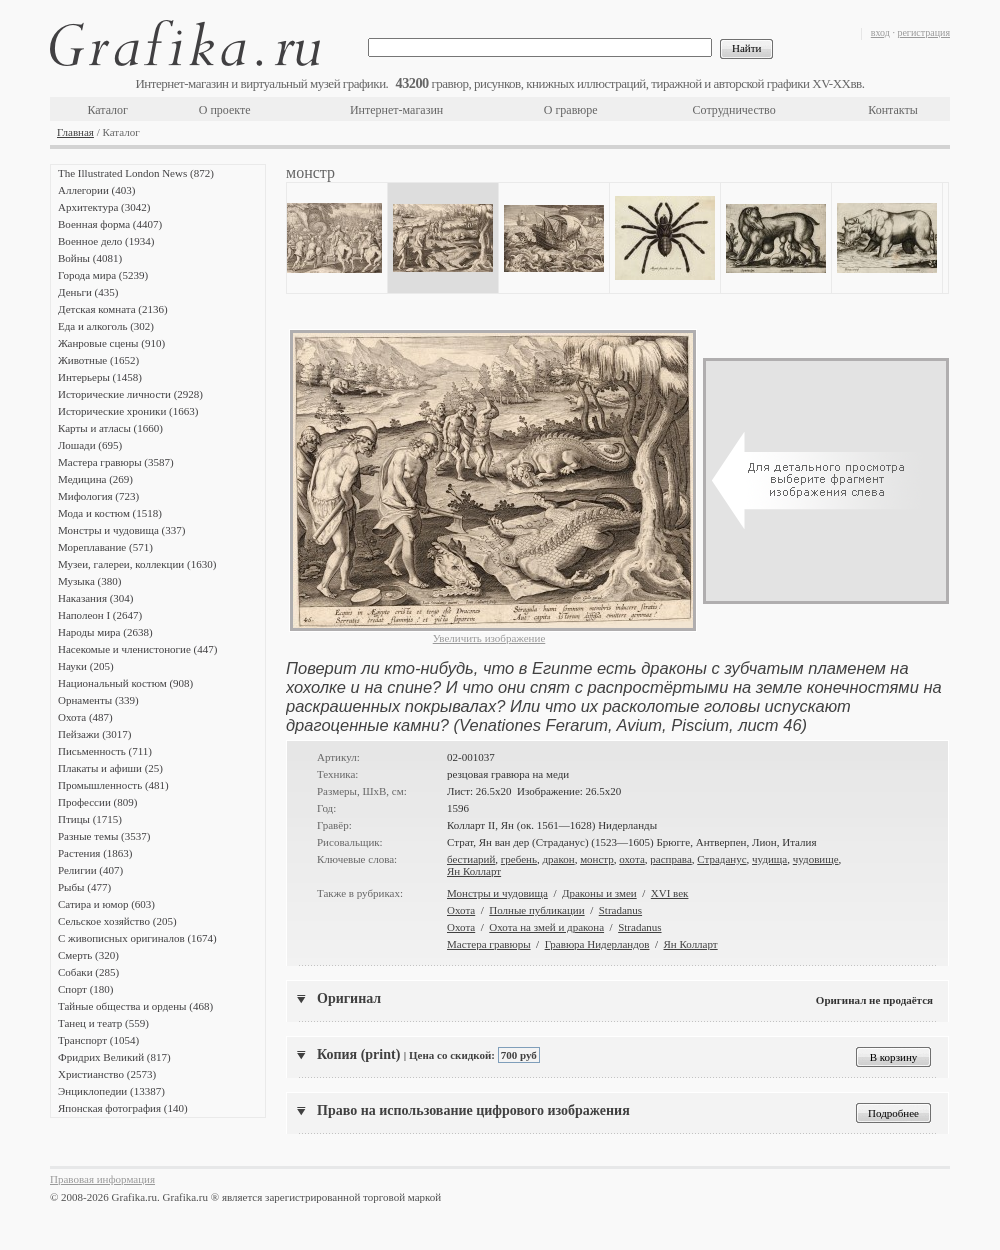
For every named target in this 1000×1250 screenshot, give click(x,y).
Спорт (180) (85, 989)
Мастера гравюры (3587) (116, 462)
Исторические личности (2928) (130, 394)
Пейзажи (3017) (95, 734)
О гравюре (571, 110)
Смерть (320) (88, 955)
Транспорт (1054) (98, 1040)
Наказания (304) (96, 598)
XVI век (670, 893)
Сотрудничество (734, 110)
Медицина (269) (95, 479)
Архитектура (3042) (104, 207)
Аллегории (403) (96, 190)
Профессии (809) (97, 802)
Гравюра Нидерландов (597, 944)
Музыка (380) (89, 581)
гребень (519, 859)
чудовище (816, 859)
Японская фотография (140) (123, 1108)
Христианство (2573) (107, 1074)
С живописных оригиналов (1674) (137, 938)
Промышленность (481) (113, 785)
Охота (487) (85, 717)
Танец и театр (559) (103, 1023)
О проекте (225, 110)
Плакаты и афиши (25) (110, 768)
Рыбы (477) (84, 887)
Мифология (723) (98, 496)
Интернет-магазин (396, 110)
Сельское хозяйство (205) (117, 921)
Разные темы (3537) (104, 836)
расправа (670, 859)
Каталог (107, 110)
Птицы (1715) (90, 819)
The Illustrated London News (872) (136, 173)
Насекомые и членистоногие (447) (137, 649)
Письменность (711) (105, 751)
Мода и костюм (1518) (110, 513)
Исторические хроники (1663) (128, 411)
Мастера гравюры (489, 944)
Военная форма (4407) (110, 224)
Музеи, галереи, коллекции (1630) (137, 564)
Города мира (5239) (103, 275)
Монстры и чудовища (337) (121, 530)
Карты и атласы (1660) (110, 428)
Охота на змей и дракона (546, 927)
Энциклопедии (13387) (111, 1091)
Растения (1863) (95, 853)
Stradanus (620, 910)
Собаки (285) (88, 972)
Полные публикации (536, 910)
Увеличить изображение (489, 638)
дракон (558, 859)
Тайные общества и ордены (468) (135, 1006)
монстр (597, 859)
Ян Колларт (474, 871)
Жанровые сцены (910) (111, 343)
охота (632, 859)
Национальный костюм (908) (125, 683)
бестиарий (471, 859)
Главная (75, 132)
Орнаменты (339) (98, 700)
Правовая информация (102, 1179)
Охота (461, 910)
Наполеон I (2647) (100, 615)
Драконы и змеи (599, 893)
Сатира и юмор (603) (106, 904)
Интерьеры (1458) (100, 377)
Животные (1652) (98, 360)
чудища (769, 859)
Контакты (893, 110)
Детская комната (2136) (113, 309)
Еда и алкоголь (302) (106, 326)
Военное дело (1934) (106, 241)
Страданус (721, 859)
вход (880, 32)
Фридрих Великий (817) (114, 1057)
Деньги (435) (88, 292)
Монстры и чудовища (497, 893)
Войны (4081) (90, 258)
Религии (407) (90, 870)
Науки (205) (86, 666)
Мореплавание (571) (105, 547)
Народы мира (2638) (105, 632)
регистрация (923, 32)
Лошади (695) (90, 445)
